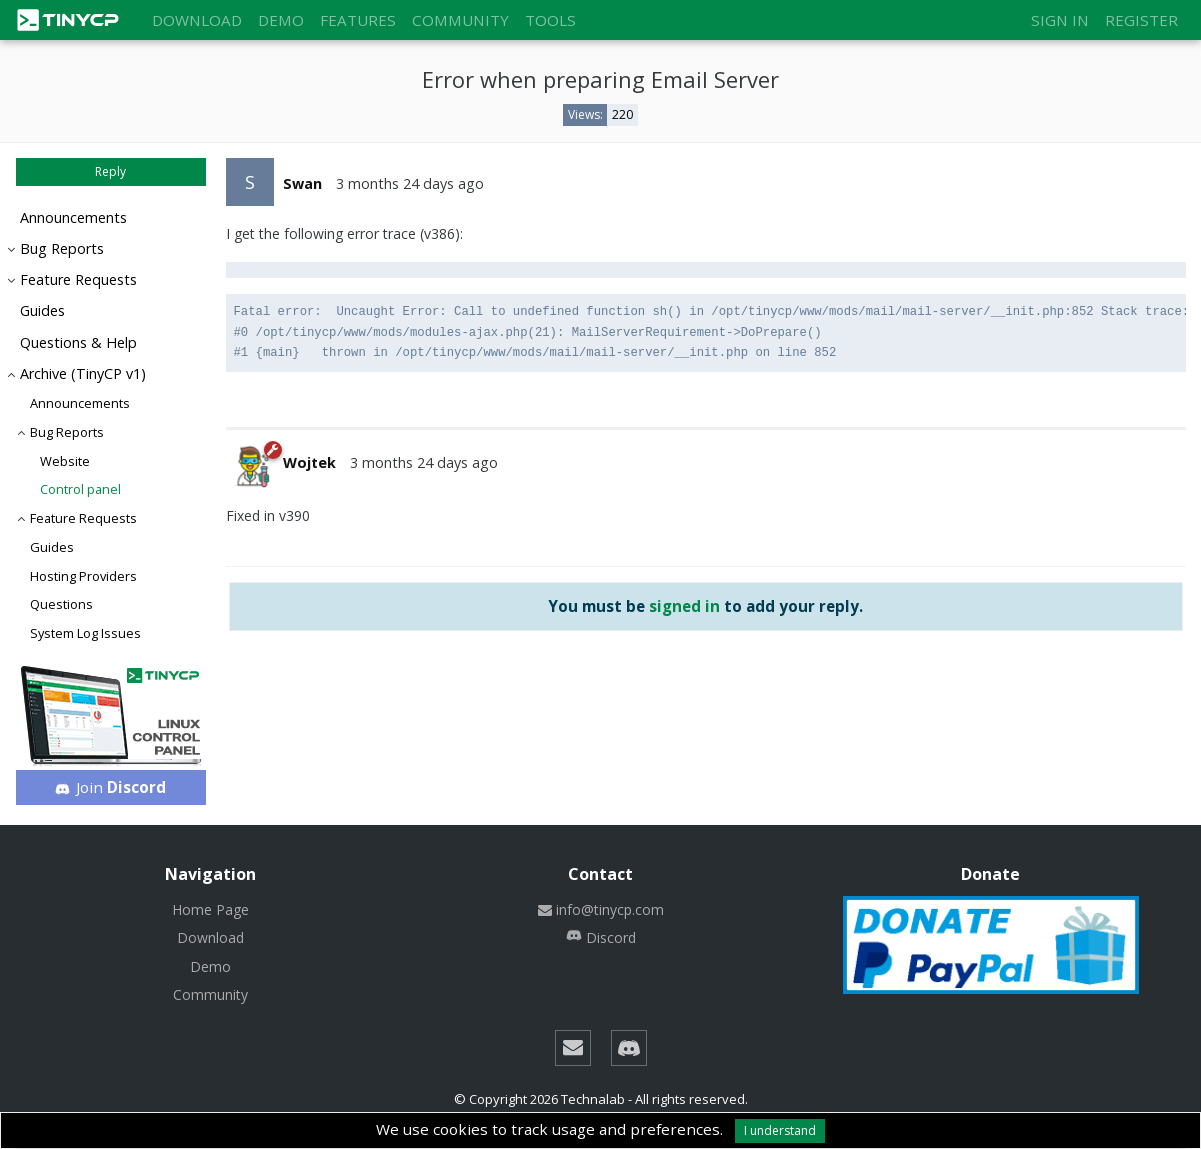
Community (460, 20)
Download (197, 20)
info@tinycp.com (601, 909)
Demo (281, 20)
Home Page (210, 909)
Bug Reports (62, 248)
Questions (61, 604)
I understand (780, 1130)
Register (1141, 20)
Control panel (80, 489)
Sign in (1060, 20)
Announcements (73, 217)
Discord (601, 937)
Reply (110, 171)
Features (358, 20)
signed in (684, 606)
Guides (42, 310)
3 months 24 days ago (410, 183)
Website (65, 461)
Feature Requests (78, 279)
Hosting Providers (83, 576)
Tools (550, 20)
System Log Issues (85, 633)
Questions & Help (78, 342)
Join (110, 787)
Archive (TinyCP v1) (83, 373)
